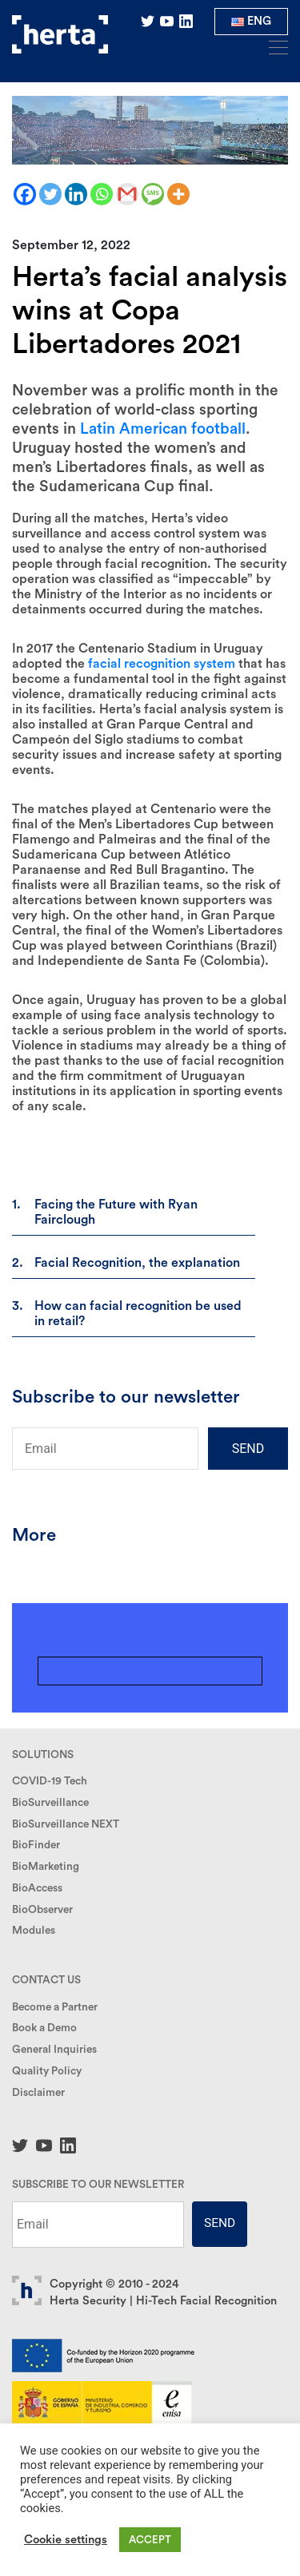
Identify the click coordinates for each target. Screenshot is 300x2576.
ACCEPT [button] (150, 2539)
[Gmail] (127, 194)
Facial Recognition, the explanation (137, 1262)
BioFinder (36, 1845)
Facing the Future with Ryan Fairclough (116, 1212)
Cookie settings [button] (65, 2540)
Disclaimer (38, 2092)
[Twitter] (50, 194)
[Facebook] (25, 194)
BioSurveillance (50, 1802)
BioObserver (42, 1909)
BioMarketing (45, 1866)
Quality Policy (47, 2071)
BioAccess (37, 1888)
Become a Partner (55, 2007)
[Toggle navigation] (273, 46)
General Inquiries (54, 2049)
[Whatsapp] (101, 194)
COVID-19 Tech (49, 1781)
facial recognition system (161, 663)
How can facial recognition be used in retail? (138, 1314)
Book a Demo (44, 2028)
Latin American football (163, 429)
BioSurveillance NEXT (65, 1824)
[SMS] (153, 194)
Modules (33, 1930)
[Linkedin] (76, 194)
